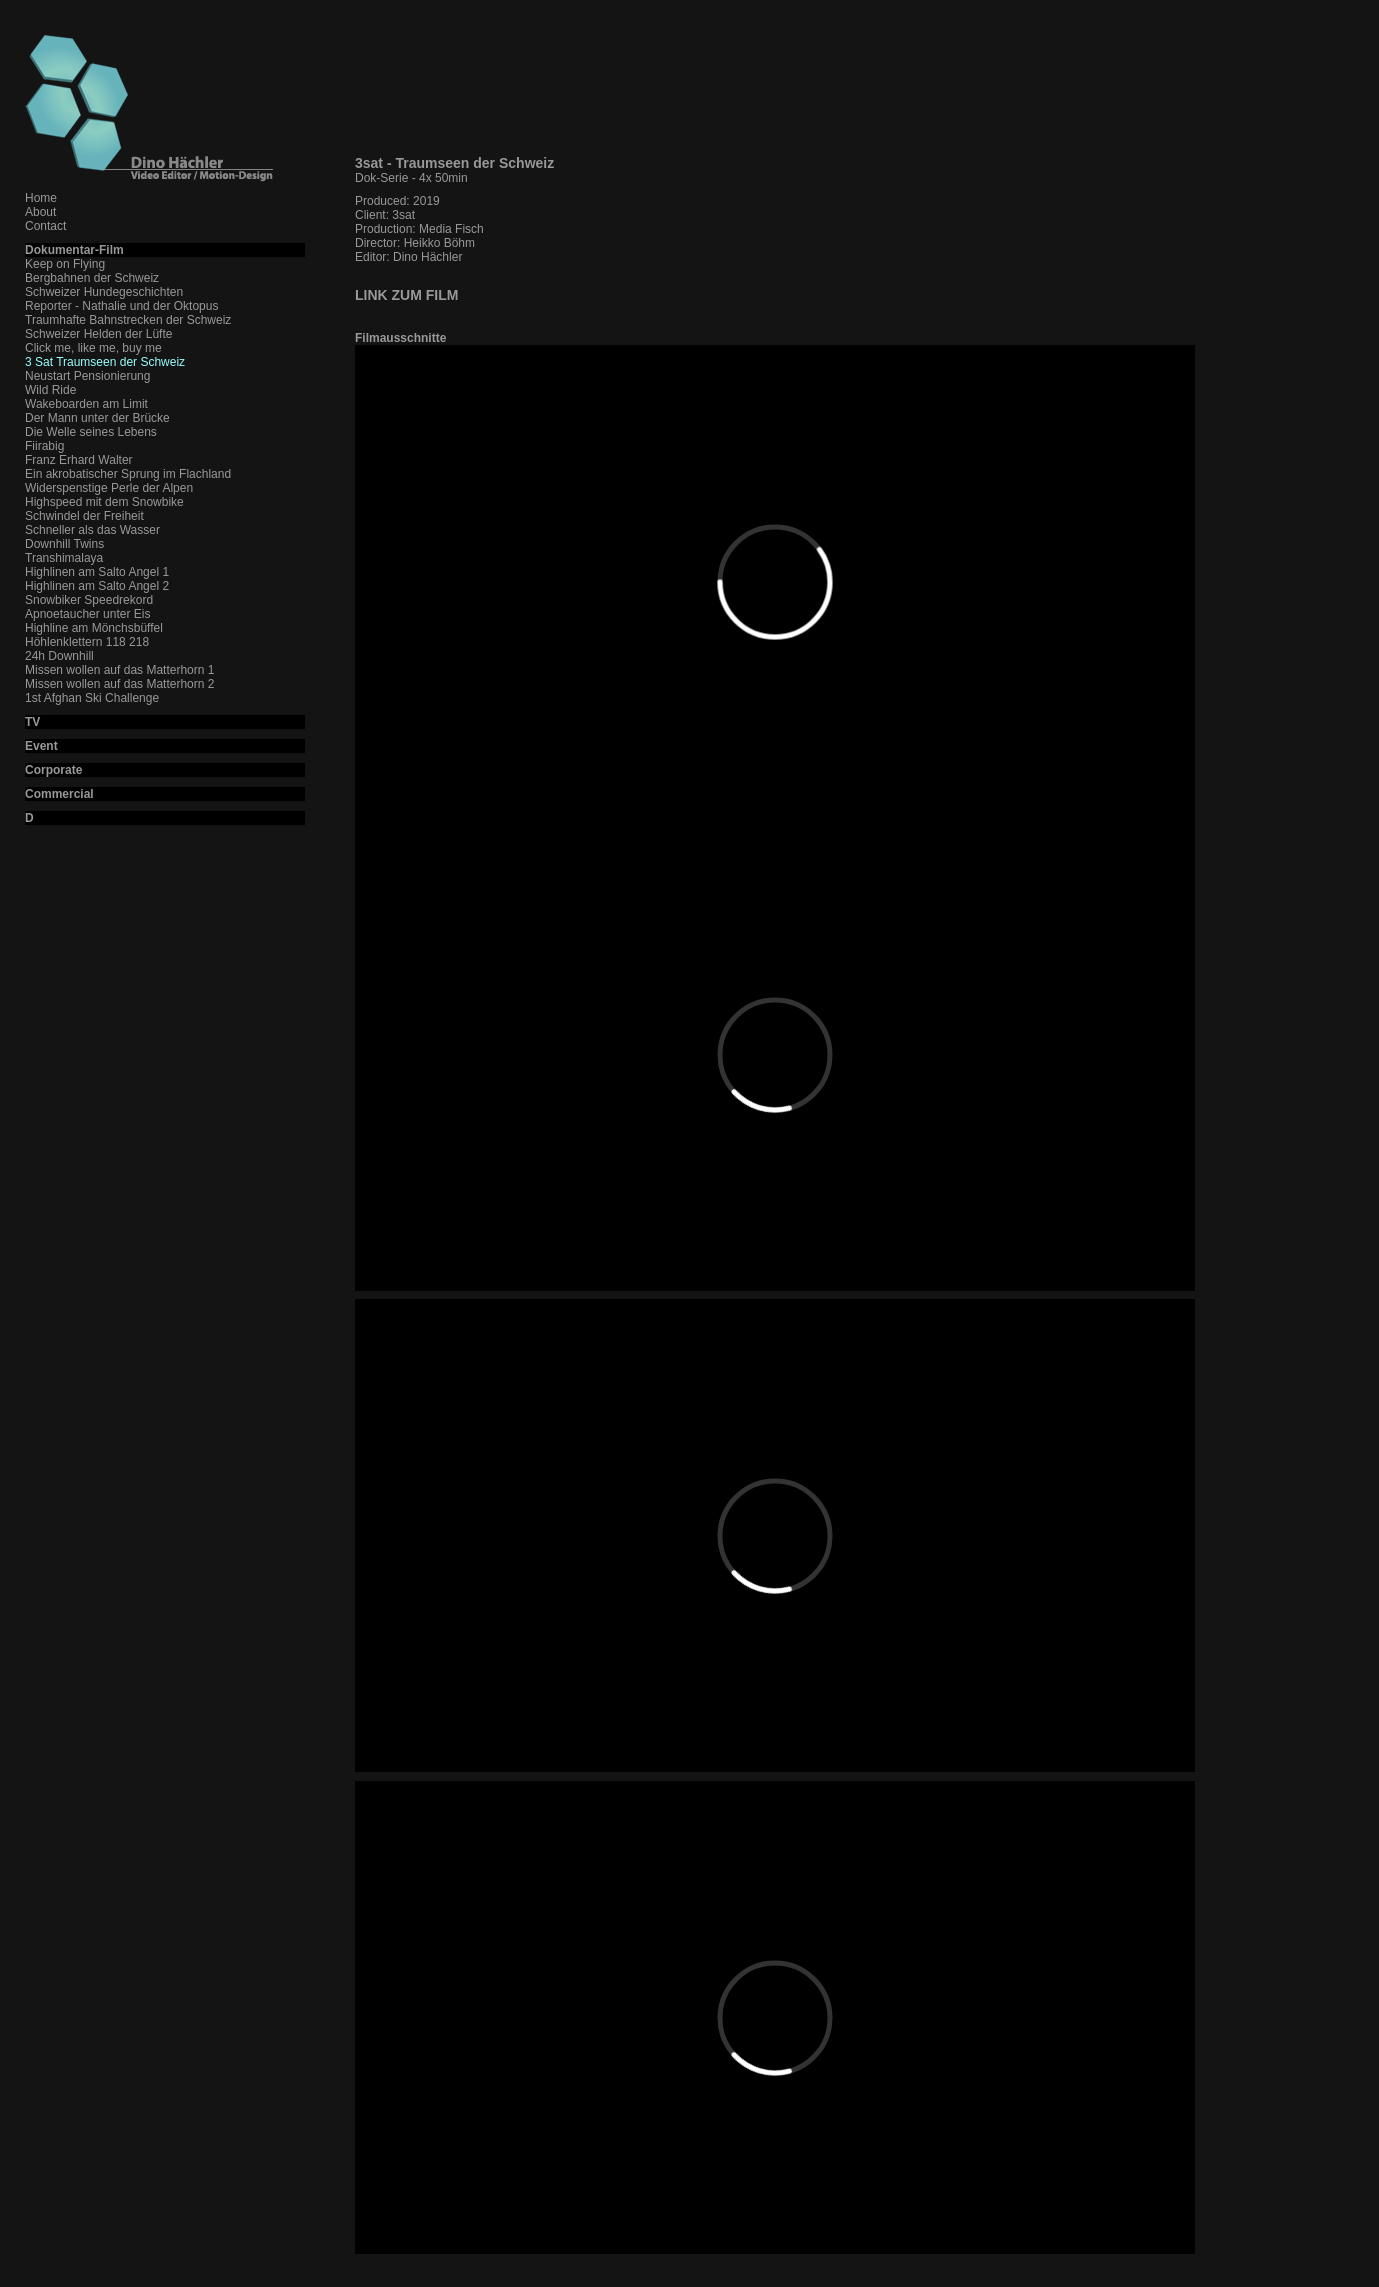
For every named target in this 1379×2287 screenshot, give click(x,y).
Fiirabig (44, 446)
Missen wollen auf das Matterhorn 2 (119, 684)
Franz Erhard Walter (79, 460)
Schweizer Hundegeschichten (104, 292)
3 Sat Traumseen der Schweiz (105, 362)
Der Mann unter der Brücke (97, 418)
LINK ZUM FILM (406, 295)
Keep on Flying (65, 264)
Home (41, 198)
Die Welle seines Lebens (91, 432)
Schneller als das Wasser (92, 530)
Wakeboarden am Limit (86, 404)
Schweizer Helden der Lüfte (98, 334)
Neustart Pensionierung (87, 376)
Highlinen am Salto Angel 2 (97, 586)
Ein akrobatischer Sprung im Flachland (128, 474)
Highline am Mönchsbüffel (94, 628)
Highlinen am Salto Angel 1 (97, 572)
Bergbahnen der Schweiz (92, 278)
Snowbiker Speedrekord (89, 600)
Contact (45, 226)
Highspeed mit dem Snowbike (104, 502)
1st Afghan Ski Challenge (92, 698)
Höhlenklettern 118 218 (87, 642)
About (40, 212)
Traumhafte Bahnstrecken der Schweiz (128, 320)
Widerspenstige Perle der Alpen (109, 488)
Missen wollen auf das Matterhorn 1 (119, 670)
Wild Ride (50, 390)
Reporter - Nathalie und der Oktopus (121, 306)
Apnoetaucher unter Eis (87, 614)
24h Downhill (59, 656)
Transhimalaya (64, 558)
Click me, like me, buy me (93, 348)
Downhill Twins (64, 544)
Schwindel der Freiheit (84, 516)
